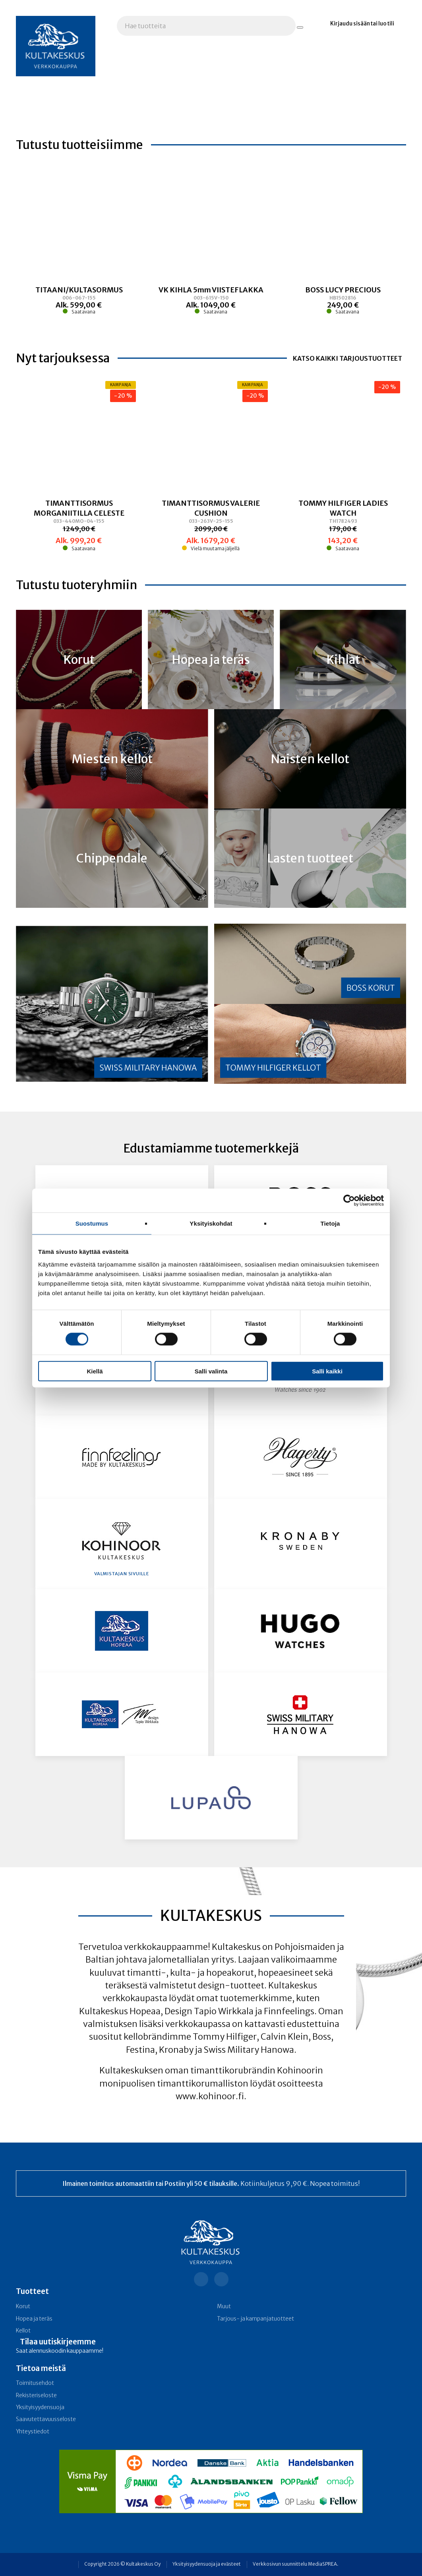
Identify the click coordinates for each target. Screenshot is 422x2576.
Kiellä (95, 1370)
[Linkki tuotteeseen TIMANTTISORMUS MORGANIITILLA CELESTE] (79, 525)
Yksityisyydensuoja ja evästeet (206, 2564)
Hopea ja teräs (34, 2318)
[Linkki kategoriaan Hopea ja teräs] (211, 659)
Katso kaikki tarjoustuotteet (347, 358)
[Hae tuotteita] (300, 27)
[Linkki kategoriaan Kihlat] (343, 659)
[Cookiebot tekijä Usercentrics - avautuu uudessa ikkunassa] (349, 1201)
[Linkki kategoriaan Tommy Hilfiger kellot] (310, 1044)
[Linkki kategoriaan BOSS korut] (310, 964)
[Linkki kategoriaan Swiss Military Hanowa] (112, 1004)
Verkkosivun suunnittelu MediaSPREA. (295, 2564)
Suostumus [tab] (91, 1223)
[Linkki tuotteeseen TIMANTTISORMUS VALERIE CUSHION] (211, 525)
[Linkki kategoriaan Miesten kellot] (112, 758)
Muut (224, 2306)
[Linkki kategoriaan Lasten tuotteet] (310, 858)
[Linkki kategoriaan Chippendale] (112, 858)
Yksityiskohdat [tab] (211, 1223)
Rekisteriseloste (36, 2395)
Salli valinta (211, 1370)
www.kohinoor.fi (210, 2096)
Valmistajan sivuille (121, 1573)
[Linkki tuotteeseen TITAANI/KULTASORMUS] (79, 305)
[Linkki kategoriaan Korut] (79, 659)
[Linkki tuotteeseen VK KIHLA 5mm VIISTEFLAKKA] (211, 305)
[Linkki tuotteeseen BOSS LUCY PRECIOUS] (343, 305)
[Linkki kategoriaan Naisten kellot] (310, 758)
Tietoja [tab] (330, 1223)
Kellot (23, 2330)
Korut (23, 2306)
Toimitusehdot (35, 2383)
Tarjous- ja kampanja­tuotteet (255, 2318)
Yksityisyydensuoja (40, 2407)
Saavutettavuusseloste (46, 2419)
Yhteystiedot (32, 2431)
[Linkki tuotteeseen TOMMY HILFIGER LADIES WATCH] (343, 525)
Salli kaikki (327, 1370)
